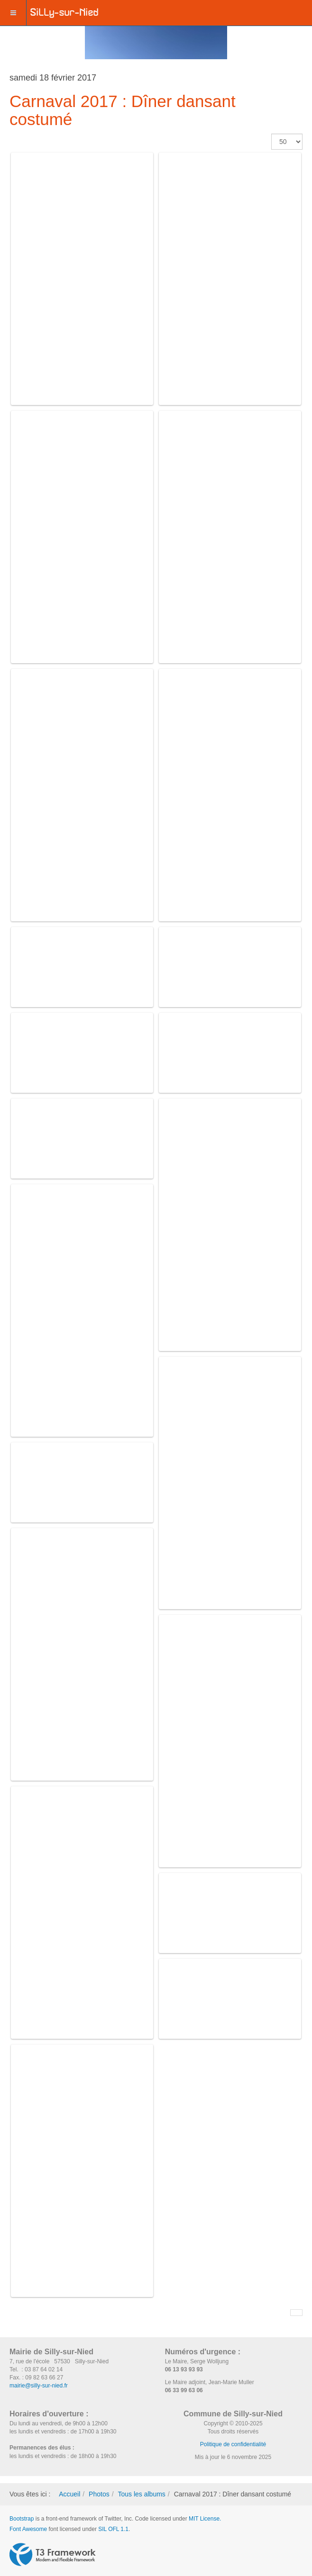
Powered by (52, 2555)
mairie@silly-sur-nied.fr (38, 2385)
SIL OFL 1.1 (113, 2529)
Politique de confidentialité (233, 2444)
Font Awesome (28, 2529)
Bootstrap (21, 2518)
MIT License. (205, 2518)
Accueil (69, 2494)
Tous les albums (141, 2494)
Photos (99, 2494)
